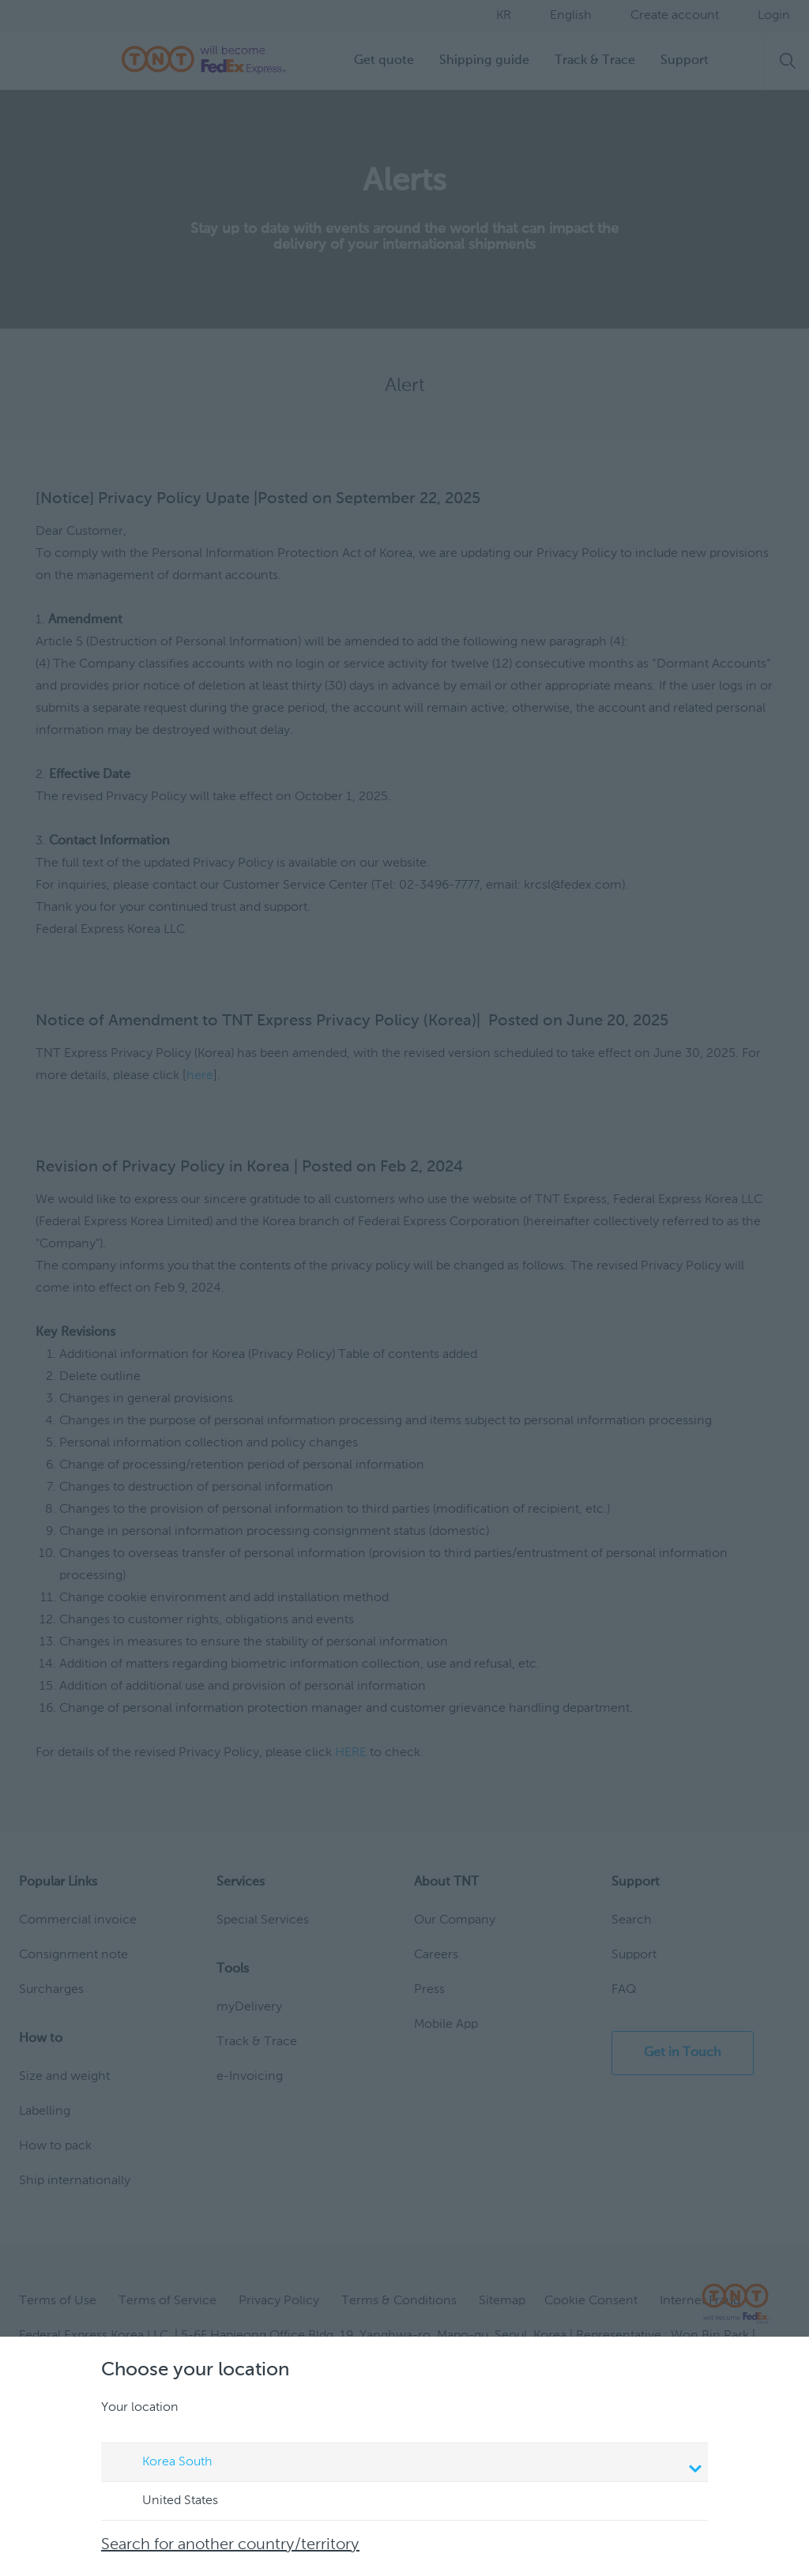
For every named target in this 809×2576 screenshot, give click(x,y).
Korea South (407, 2464)
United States (165, 2501)
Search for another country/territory (230, 2545)
